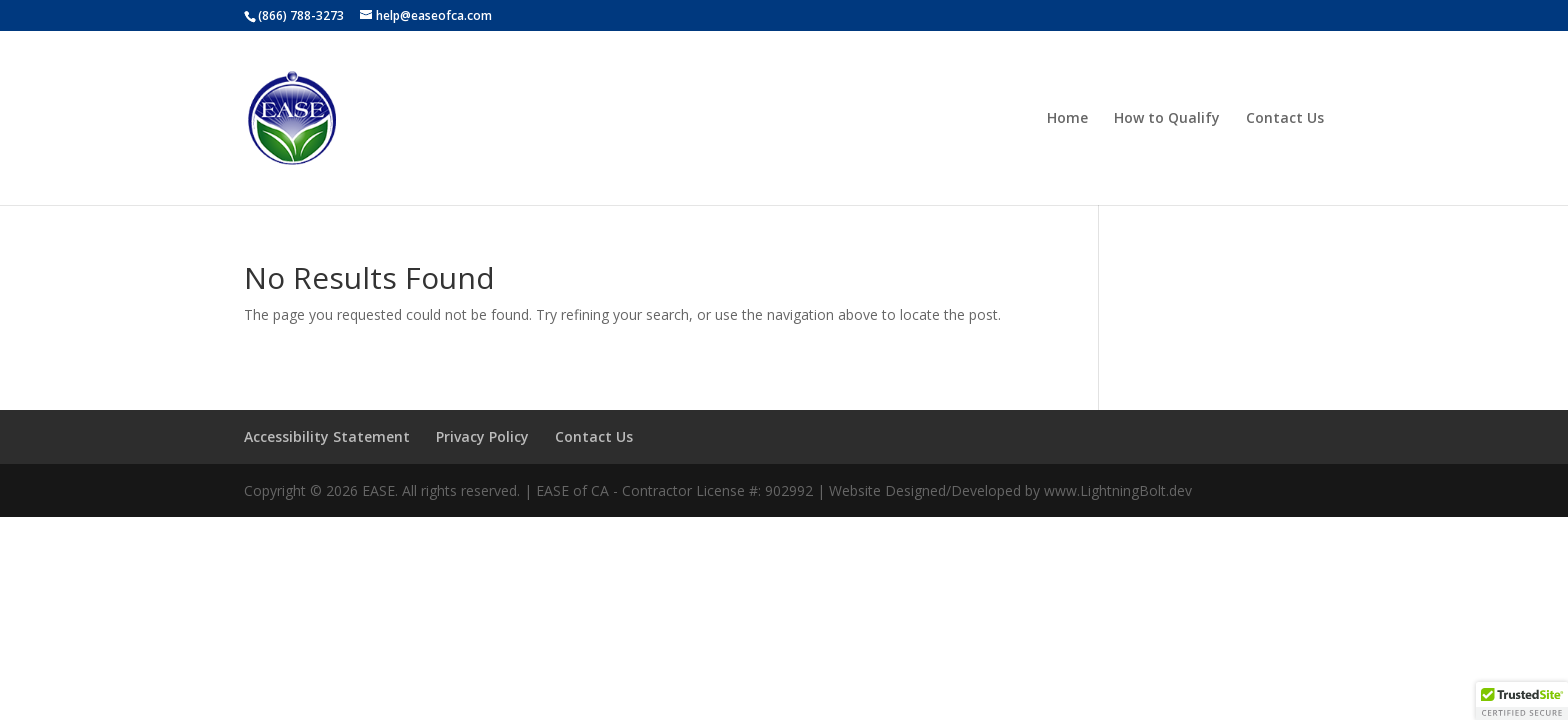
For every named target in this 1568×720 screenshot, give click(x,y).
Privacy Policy (482, 436)
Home (1067, 119)
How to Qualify (1167, 119)
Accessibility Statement (327, 436)
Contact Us (1285, 119)
